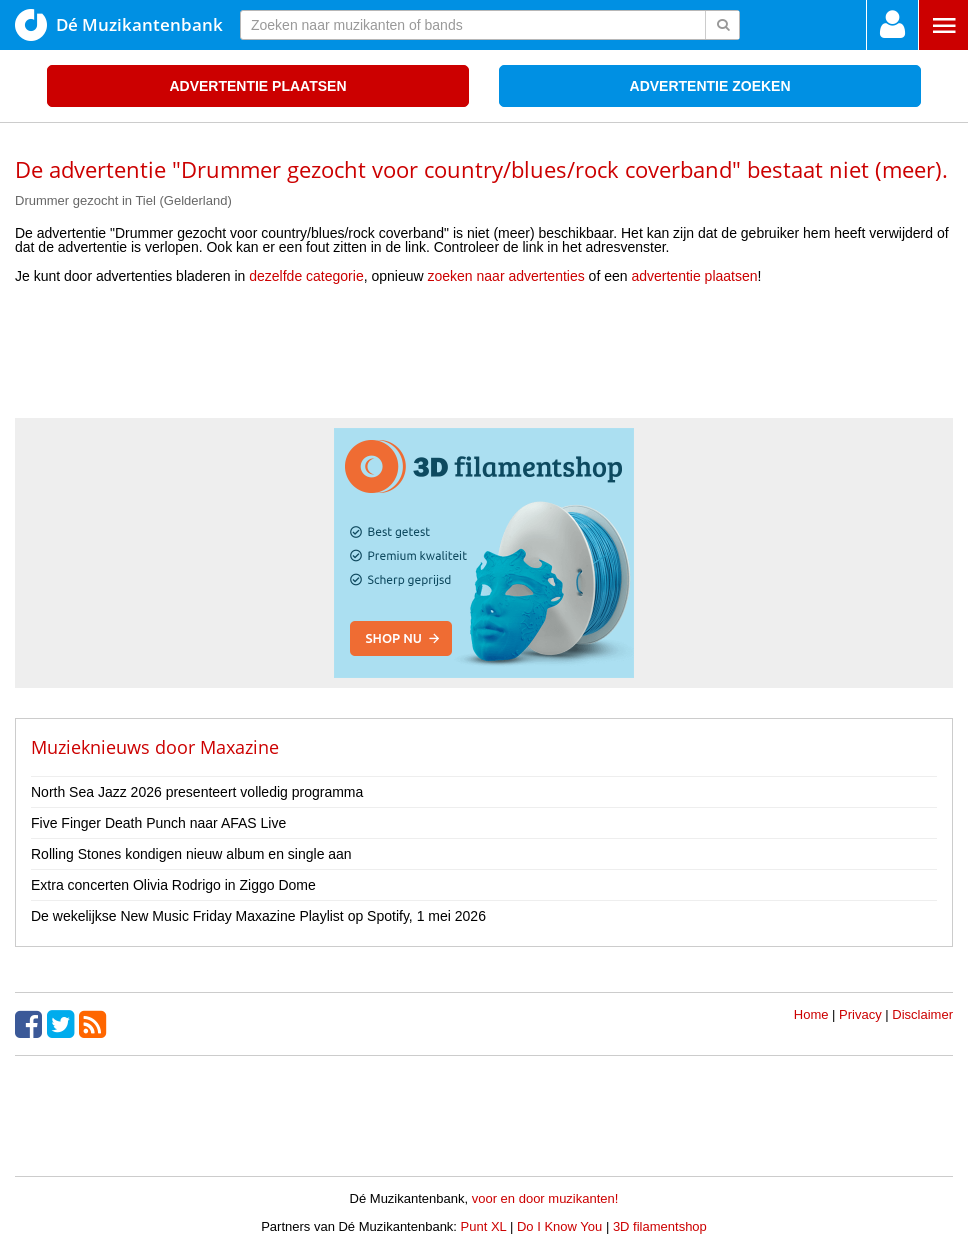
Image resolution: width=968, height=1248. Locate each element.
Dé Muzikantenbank (119, 25)
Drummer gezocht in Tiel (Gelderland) (123, 200)
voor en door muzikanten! (545, 1198)
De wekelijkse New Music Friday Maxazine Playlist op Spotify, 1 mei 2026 (258, 916)
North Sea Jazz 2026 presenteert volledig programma (197, 792)
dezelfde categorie (306, 276)
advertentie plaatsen (694, 276)
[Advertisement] (484, 358)
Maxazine (239, 747)
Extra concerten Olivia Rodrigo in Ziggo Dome (173, 885)
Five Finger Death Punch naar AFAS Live (158, 823)
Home (811, 1014)
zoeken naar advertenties (506, 276)
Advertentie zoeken (710, 86)
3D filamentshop (660, 1226)
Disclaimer (922, 1014)
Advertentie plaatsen (257, 86)
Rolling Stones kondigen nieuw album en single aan (191, 854)
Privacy (860, 1014)
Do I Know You (559, 1226)
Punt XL (484, 1226)
